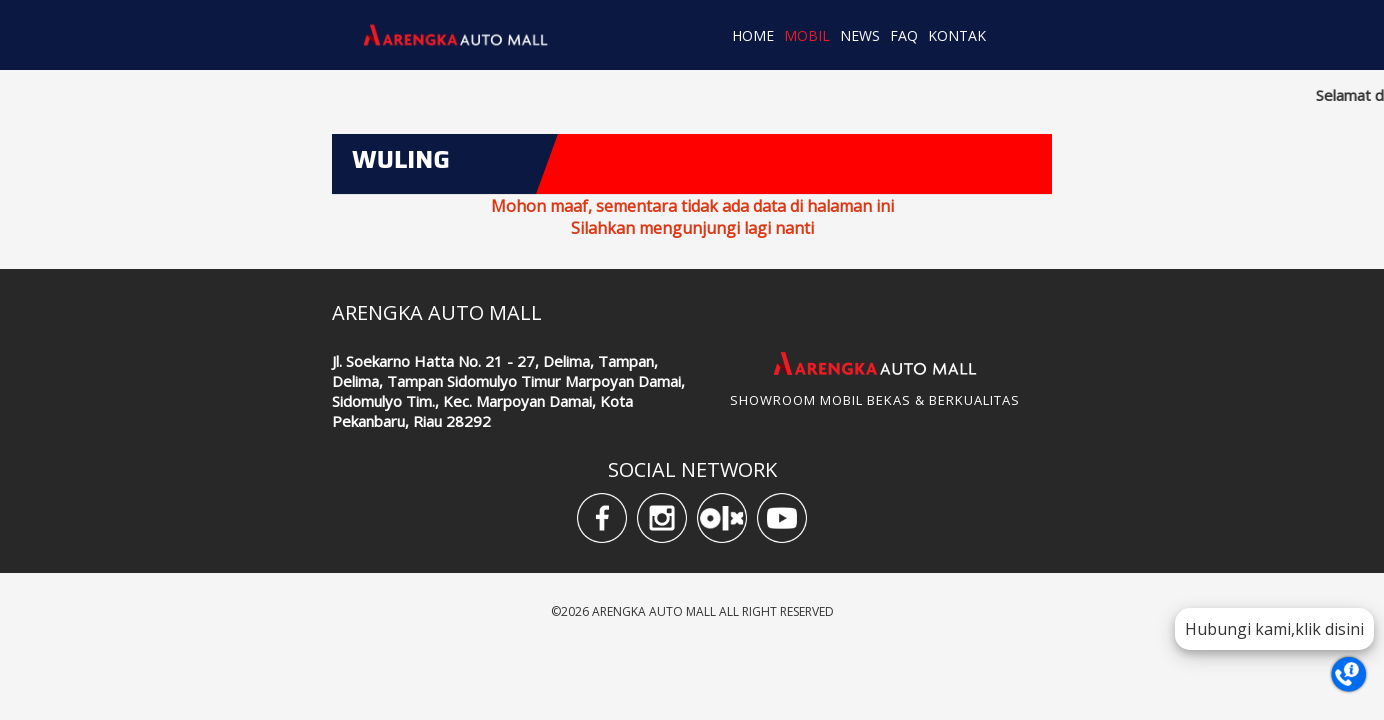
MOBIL (807, 35)
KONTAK (957, 35)
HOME (753, 35)
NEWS (860, 35)
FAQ (904, 35)
